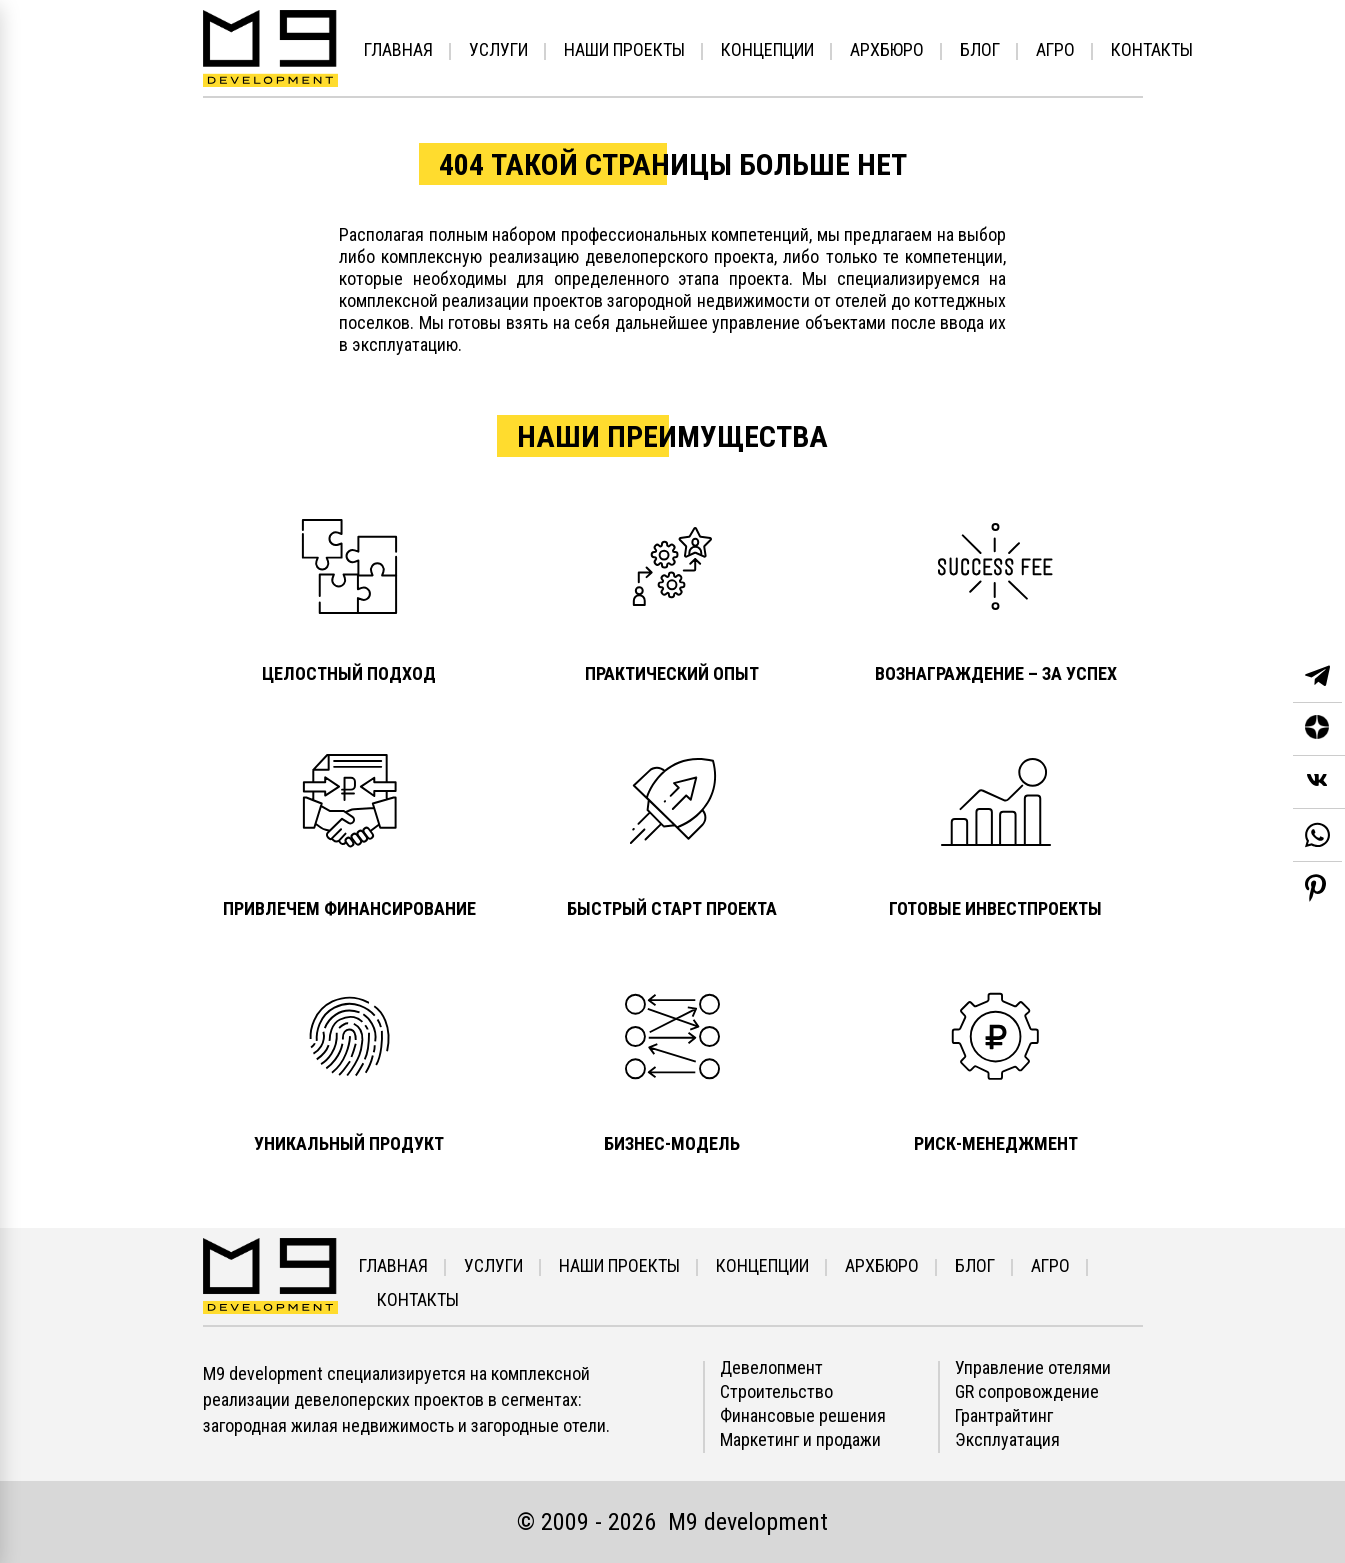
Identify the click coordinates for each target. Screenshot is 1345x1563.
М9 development (748, 1522)
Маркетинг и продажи (800, 1440)
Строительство (776, 1392)
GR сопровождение (1027, 1392)
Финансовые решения (803, 1416)
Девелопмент (771, 1368)
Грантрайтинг (1004, 1416)
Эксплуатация (1007, 1440)
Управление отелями (1033, 1368)
